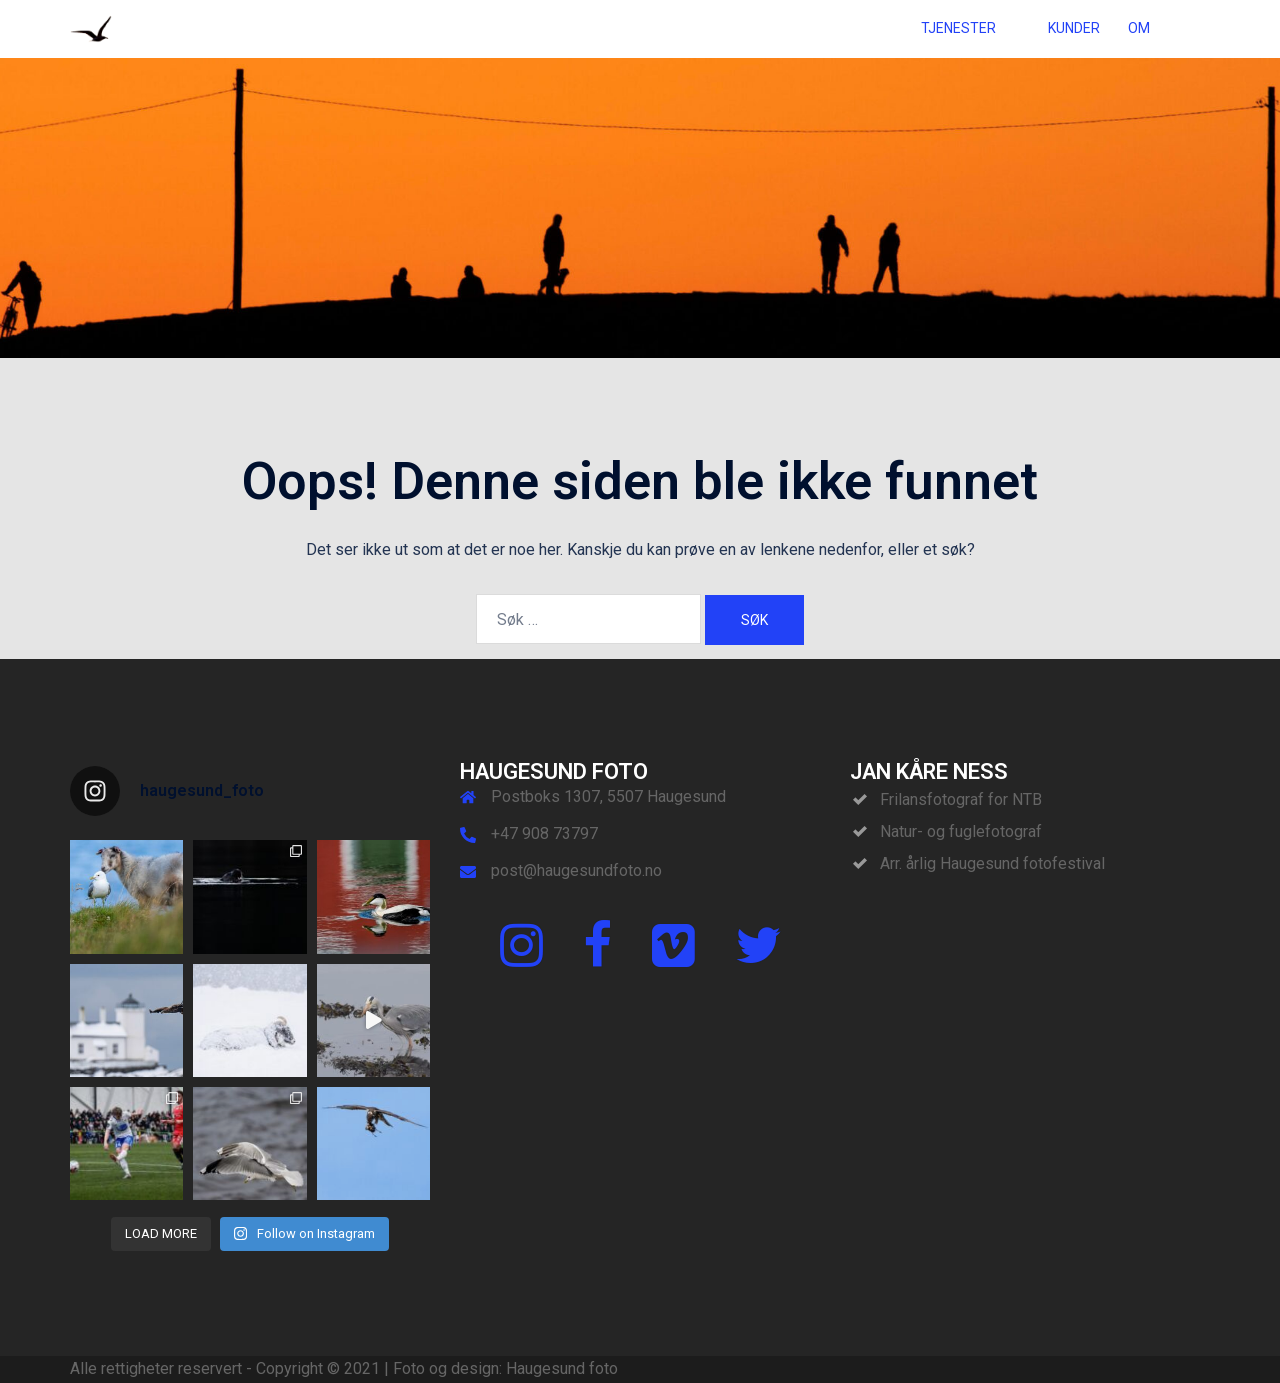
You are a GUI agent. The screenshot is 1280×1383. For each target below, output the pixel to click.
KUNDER (1074, 28)
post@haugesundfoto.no (576, 870)
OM (1139, 28)
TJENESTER (958, 28)
